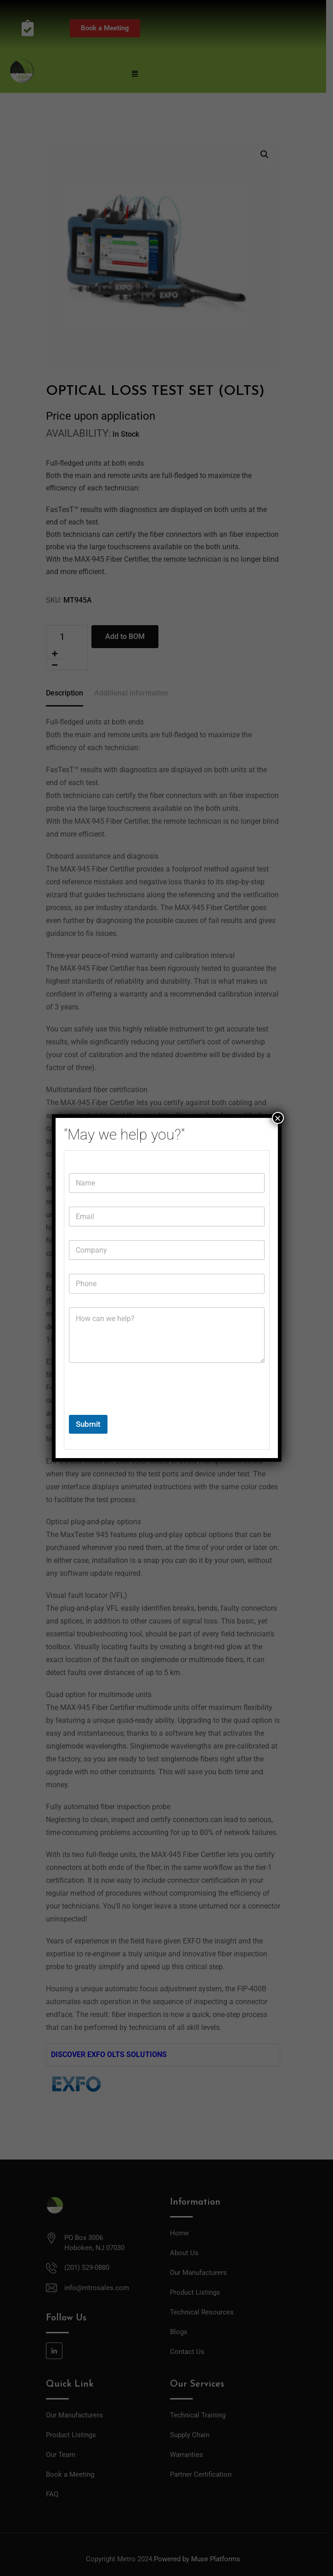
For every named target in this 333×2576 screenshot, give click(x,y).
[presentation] (139, 1408)
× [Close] (277, 1118)
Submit (88, 1424)
